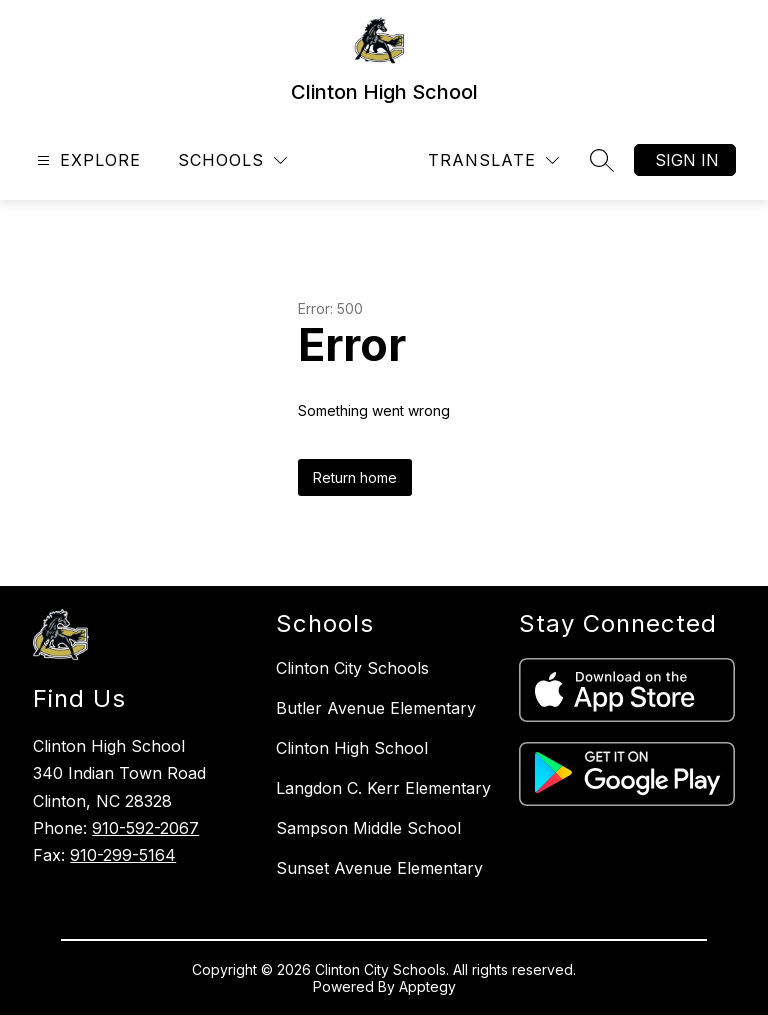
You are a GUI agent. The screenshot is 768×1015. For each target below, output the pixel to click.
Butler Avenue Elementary (376, 708)
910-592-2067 (145, 828)
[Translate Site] (493, 160)
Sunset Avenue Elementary (379, 868)
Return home (355, 477)
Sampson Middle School (368, 828)
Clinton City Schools (352, 668)
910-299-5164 (123, 855)
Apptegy (427, 986)
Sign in (687, 160)
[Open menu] (86, 160)
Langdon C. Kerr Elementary (383, 788)
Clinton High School (352, 748)
